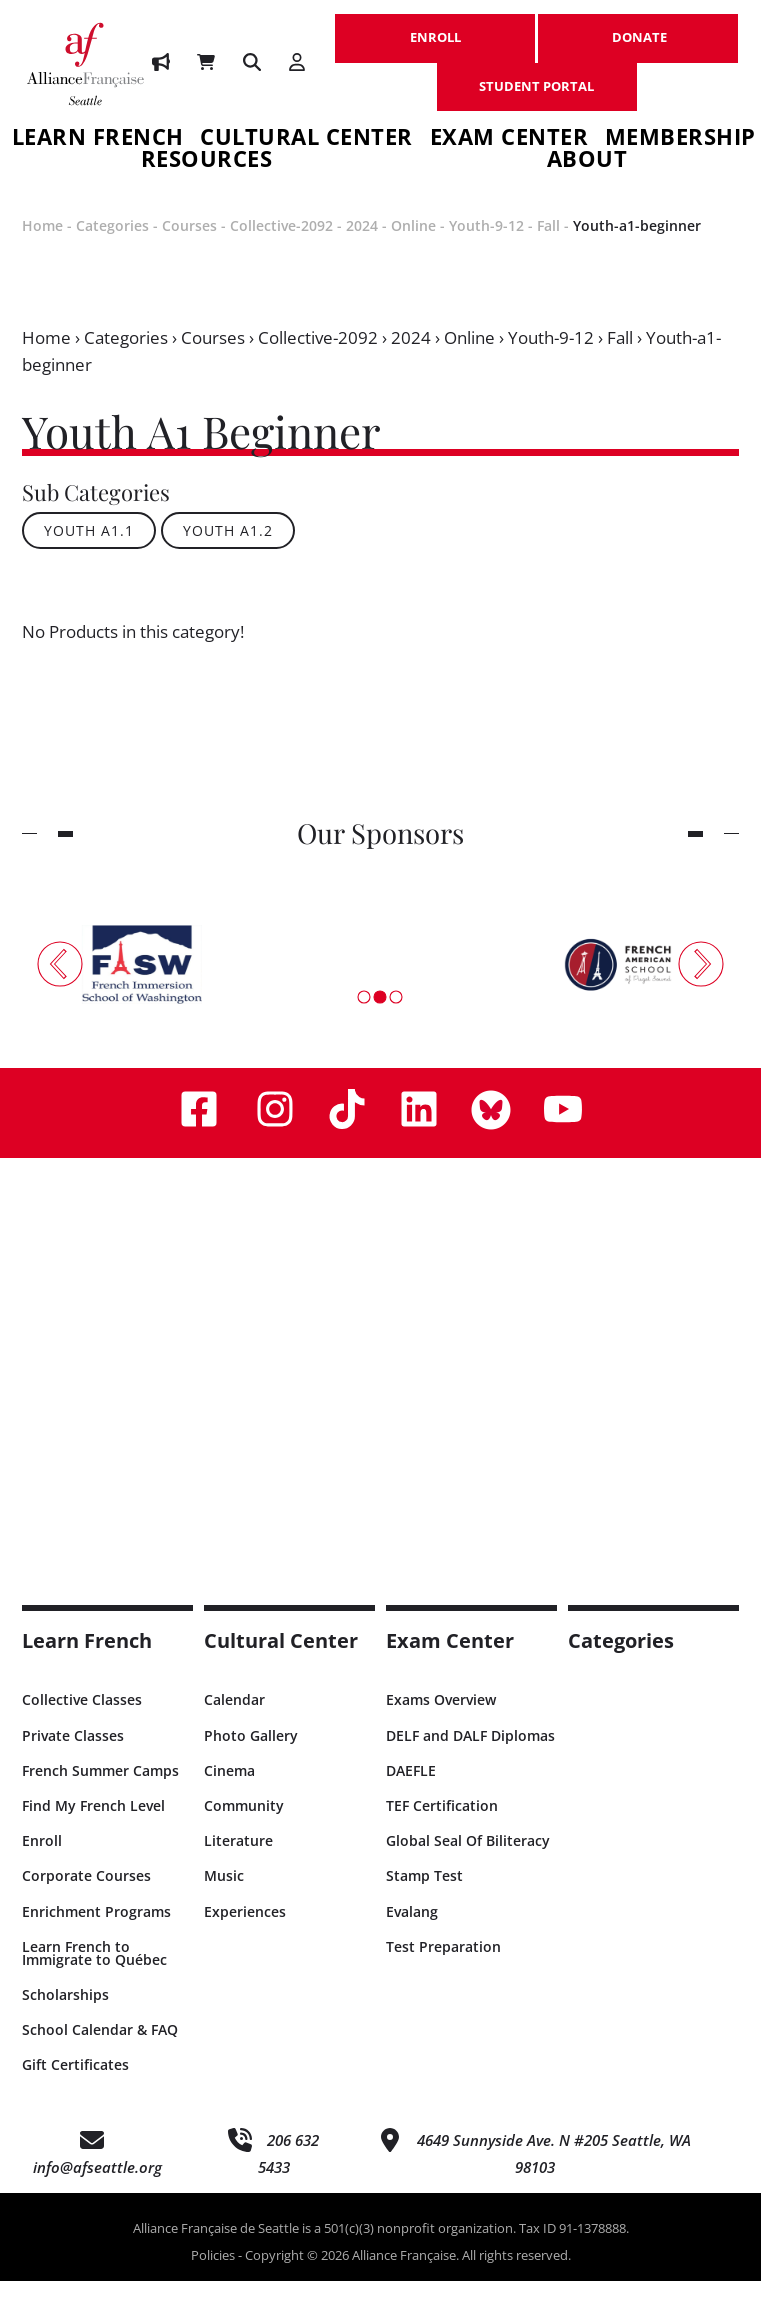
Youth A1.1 (89, 563)
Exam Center (509, 139)
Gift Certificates (75, 2097)
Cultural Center (306, 139)
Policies (213, 2288)
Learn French (98, 139)
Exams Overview (441, 1732)
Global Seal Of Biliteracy (468, 1873)
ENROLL (435, 27)
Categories (112, 258)
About (587, 178)
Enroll (42, 1873)
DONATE (639, 27)
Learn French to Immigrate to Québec (94, 1986)
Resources (207, 178)
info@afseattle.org (97, 2200)
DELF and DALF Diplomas (470, 1768)
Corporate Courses (86, 1908)
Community (244, 1838)
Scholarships (65, 2027)
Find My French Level (93, 1838)
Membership (680, 139)
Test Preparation (443, 1979)
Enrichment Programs (96, 1944)
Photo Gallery (251, 1768)
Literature (238, 1873)
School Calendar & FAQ (100, 2062)
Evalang (412, 1944)
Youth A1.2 (228, 563)
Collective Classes (82, 1732)
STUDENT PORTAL (537, 76)
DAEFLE (411, 1803)
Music (224, 1908)
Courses (189, 258)
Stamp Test (424, 1908)
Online (413, 258)
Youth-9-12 (486, 258)
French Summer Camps (100, 1803)
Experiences (245, 1944)
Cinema (229, 1803)
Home (42, 258)
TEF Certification (442, 1838)
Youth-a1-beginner (637, 258)
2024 (362, 258)
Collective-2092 (281, 258)
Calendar (234, 1732)
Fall (548, 258)
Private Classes (73, 1768)
